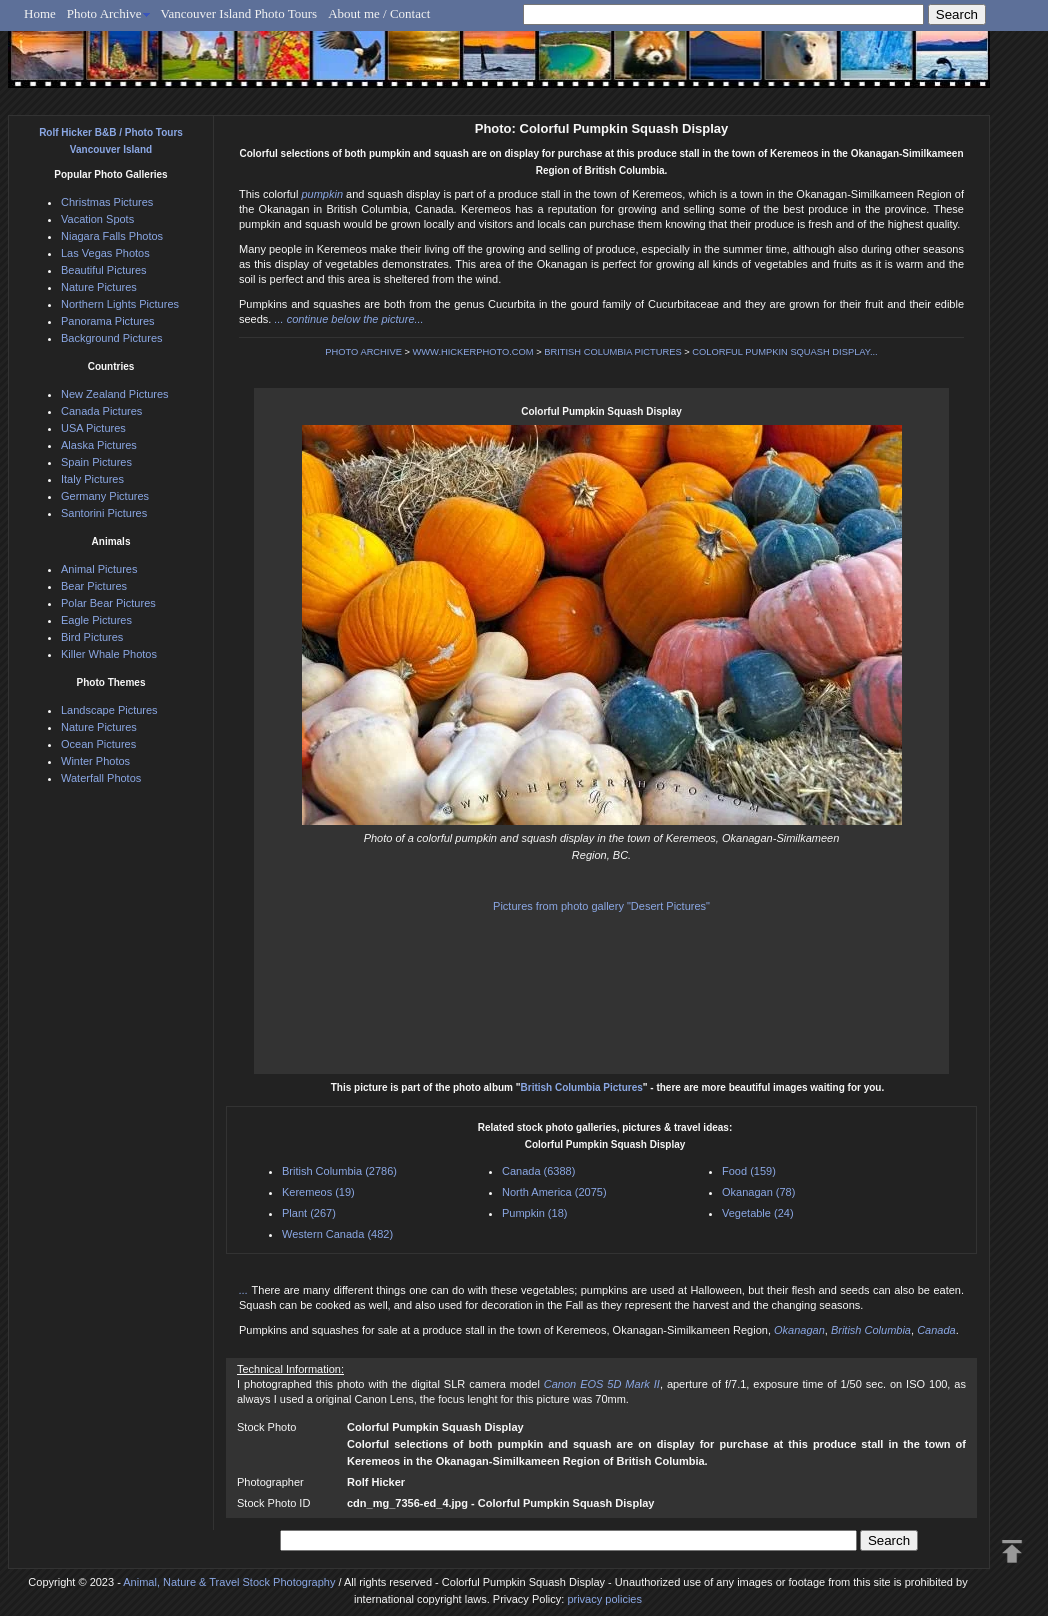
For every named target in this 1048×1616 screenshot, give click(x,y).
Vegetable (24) (758, 1213)
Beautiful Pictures (104, 270)
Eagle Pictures (96, 620)
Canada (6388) (538, 1171)
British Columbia (871, 1330)
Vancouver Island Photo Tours (239, 13)
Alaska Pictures (99, 445)
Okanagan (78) (758, 1192)
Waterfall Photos (101, 778)
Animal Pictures (99, 569)
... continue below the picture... (348, 319)
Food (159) (749, 1171)
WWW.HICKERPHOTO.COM (473, 352)
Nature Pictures (99, 287)
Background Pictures (112, 338)
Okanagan (799, 1330)
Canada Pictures (101, 411)
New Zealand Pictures (115, 394)
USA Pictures (93, 428)
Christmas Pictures (107, 202)
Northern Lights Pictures (120, 304)
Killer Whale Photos (109, 654)
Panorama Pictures (108, 321)
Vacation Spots (97, 219)
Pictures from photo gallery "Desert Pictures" (601, 906)
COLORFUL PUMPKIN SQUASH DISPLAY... (784, 352)
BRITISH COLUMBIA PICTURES (612, 352)
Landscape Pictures (109, 710)
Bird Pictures (92, 637)
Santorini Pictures (104, 513)
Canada (936, 1330)
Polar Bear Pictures (108, 603)
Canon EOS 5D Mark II (602, 1384)
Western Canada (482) (337, 1234)
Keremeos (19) (318, 1192)
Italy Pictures (92, 479)
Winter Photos (95, 761)
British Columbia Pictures (582, 1087)
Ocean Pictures (98, 744)
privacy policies (604, 1599)
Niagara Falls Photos (112, 236)
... (245, 1290)
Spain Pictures (96, 462)
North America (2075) (554, 1192)
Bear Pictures (94, 586)
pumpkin (322, 194)
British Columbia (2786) (339, 1171)
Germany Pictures (105, 496)
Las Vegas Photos (105, 253)
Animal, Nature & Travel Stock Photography (229, 1582)
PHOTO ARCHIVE (363, 352)
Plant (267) (309, 1213)
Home (40, 13)
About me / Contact (379, 13)
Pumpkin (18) (534, 1213)
